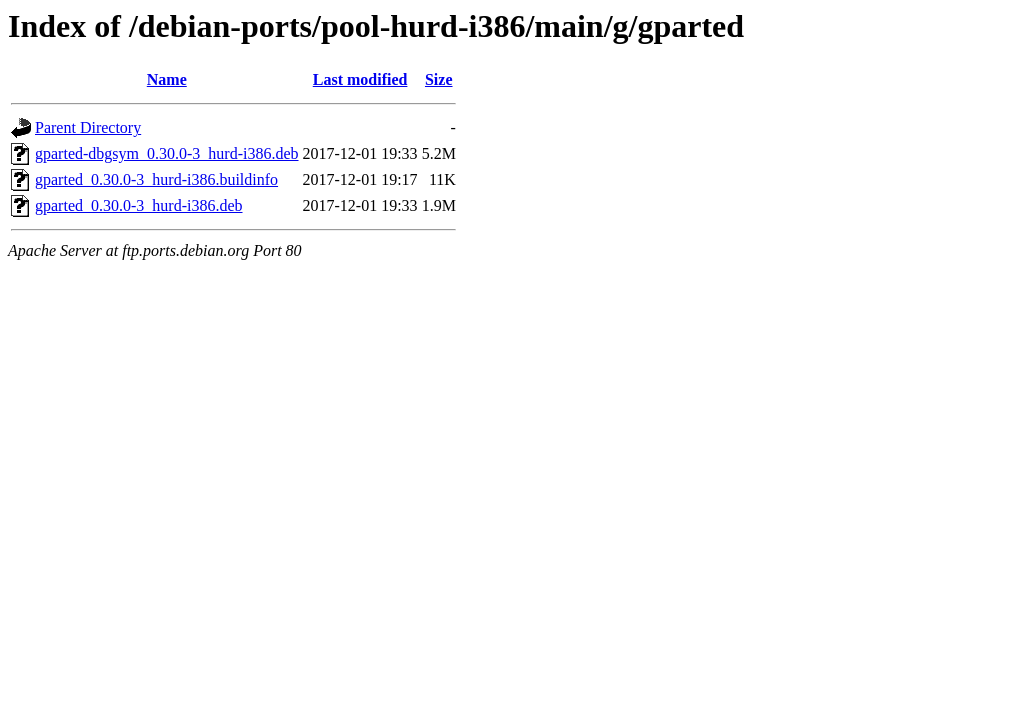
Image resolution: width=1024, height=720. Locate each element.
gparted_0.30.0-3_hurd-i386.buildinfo (156, 179)
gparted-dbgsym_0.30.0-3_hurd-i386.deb (167, 153)
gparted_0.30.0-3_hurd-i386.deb (139, 205)
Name (167, 79)
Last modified (360, 79)
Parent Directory (88, 127)
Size (439, 79)
